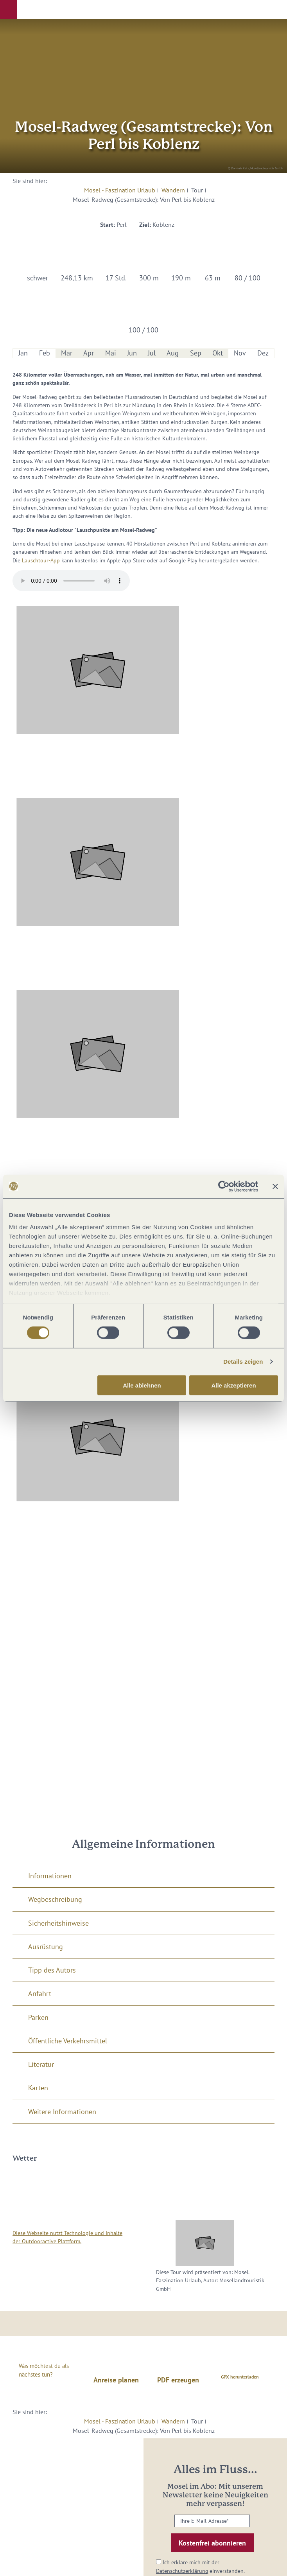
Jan (23, 353)
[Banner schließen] (275, 1186)
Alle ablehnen (142, 1385)
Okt (217, 353)
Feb (44, 353)
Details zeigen (243, 1361)
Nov (240, 353)
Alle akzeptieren (233, 1385)
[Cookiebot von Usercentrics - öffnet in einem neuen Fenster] (224, 1186)
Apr (88, 353)
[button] (8, 9)
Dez (263, 353)
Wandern (173, 190)
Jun (132, 353)
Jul (152, 353)
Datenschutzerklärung (182, 2570)
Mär (66, 353)
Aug (173, 353)
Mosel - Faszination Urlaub (119, 190)
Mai (110, 353)
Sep (195, 353)
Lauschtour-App (41, 560)
